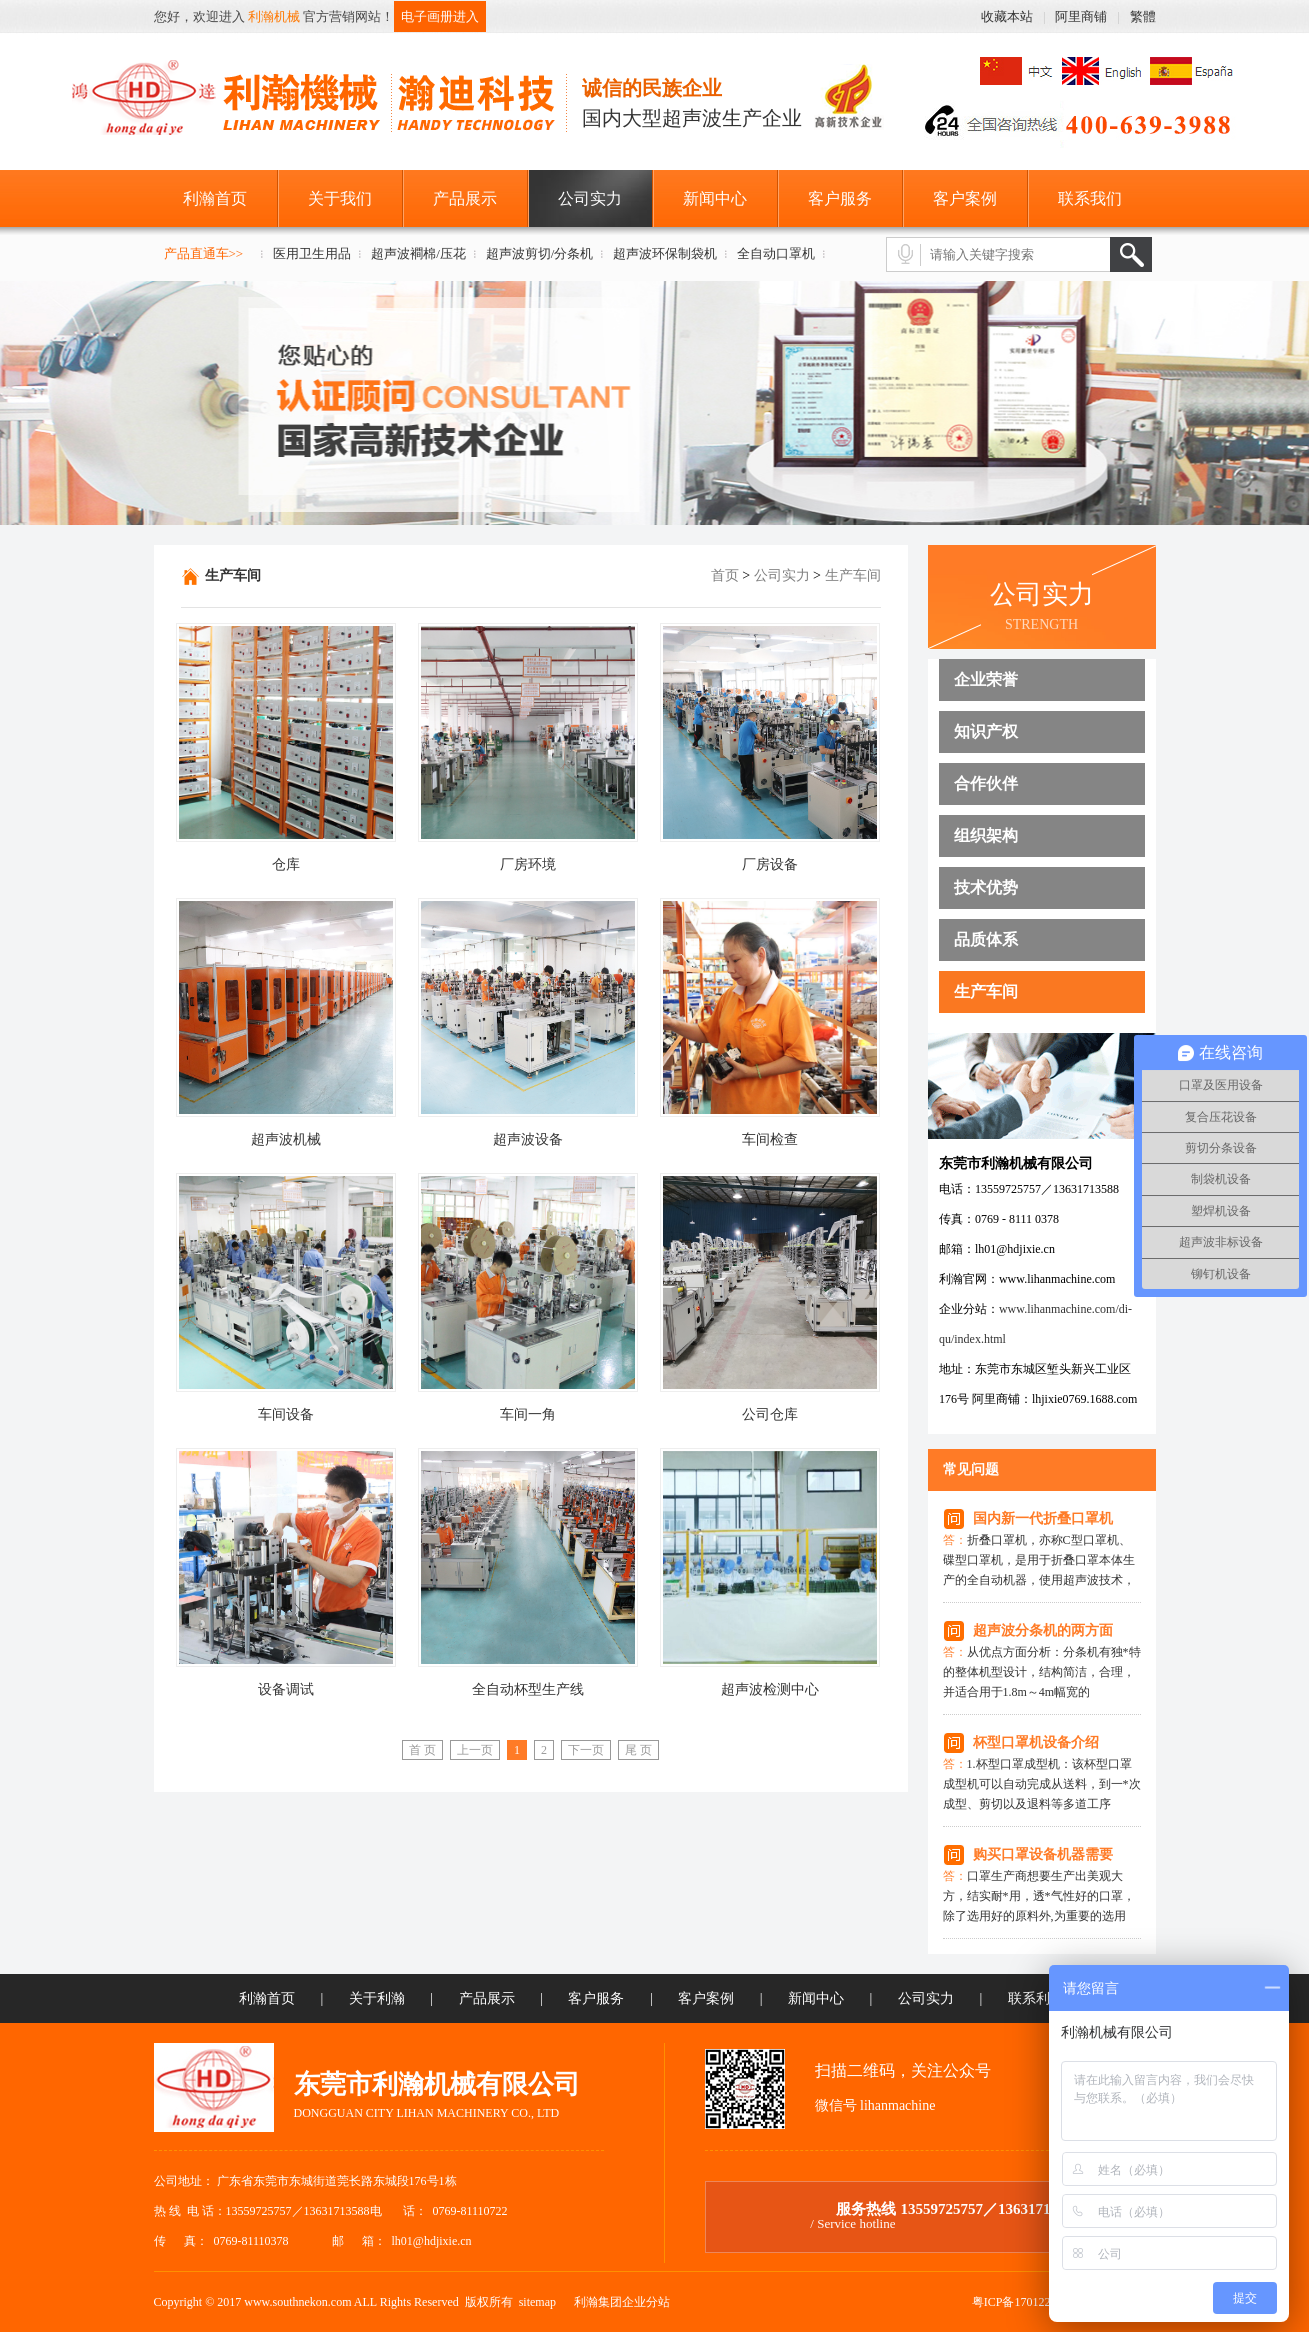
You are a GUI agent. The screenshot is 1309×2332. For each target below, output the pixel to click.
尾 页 (638, 1750)
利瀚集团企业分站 (622, 2302)
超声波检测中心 (770, 1689)
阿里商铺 (1081, 16)
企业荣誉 (986, 679)
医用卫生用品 (312, 253)
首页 (725, 575)
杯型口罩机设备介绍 (1036, 1742)
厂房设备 (770, 864)
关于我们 (340, 198)
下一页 (586, 1750)
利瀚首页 (215, 198)
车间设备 (286, 1414)
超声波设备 (528, 1139)
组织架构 (986, 835)
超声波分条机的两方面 (1043, 1630)
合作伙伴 (986, 783)
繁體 (1143, 16)
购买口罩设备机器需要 (1043, 1854)
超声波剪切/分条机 (540, 253)
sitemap (537, 2302)
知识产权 (986, 731)
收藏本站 (1007, 16)
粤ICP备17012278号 (1023, 2302)
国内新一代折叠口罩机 (1043, 1518)
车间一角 (528, 1414)
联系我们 (1090, 198)
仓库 (286, 864)
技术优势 (986, 887)
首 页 (422, 1750)
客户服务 (840, 198)
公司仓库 (770, 1414)
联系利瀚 (1036, 1998)
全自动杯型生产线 (528, 1689)
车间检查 (770, 1139)
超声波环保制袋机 (665, 253)
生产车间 (986, 991)
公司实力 (590, 198)
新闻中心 (715, 198)
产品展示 (465, 198)
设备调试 (286, 1689)
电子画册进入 (440, 16)
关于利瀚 (377, 1998)
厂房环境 (528, 864)
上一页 (475, 1750)
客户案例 (965, 198)
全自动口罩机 (776, 253)
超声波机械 (286, 1139)
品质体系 (986, 939)
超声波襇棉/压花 (418, 253)
